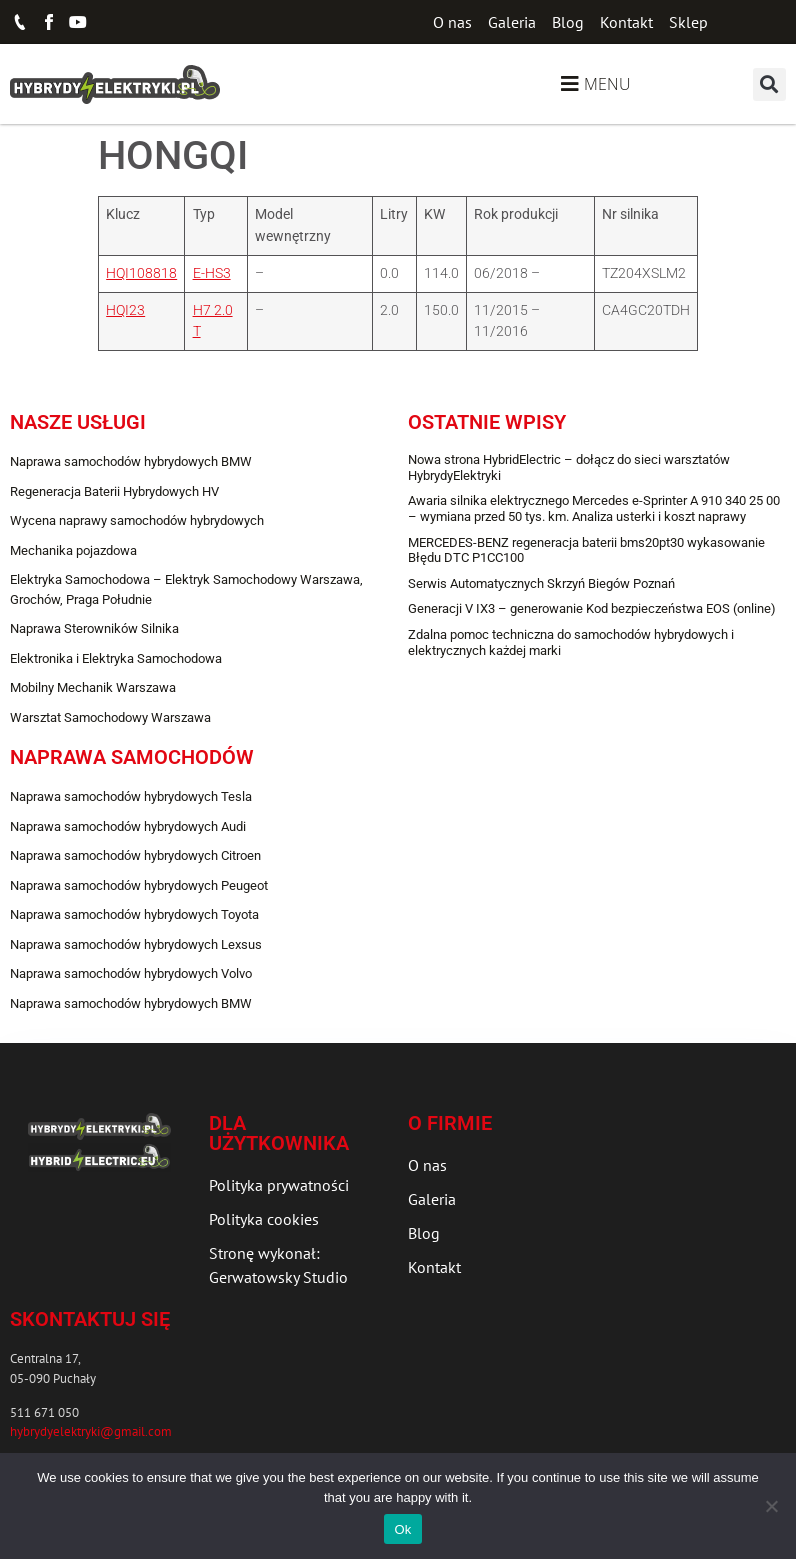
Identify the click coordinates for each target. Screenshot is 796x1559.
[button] (769, 84)
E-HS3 (212, 273)
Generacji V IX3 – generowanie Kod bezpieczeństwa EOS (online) (592, 608)
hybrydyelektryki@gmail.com (91, 1431)
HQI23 (125, 310)
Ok (402, 1529)
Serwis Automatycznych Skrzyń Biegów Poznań (541, 583)
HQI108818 (141, 273)
